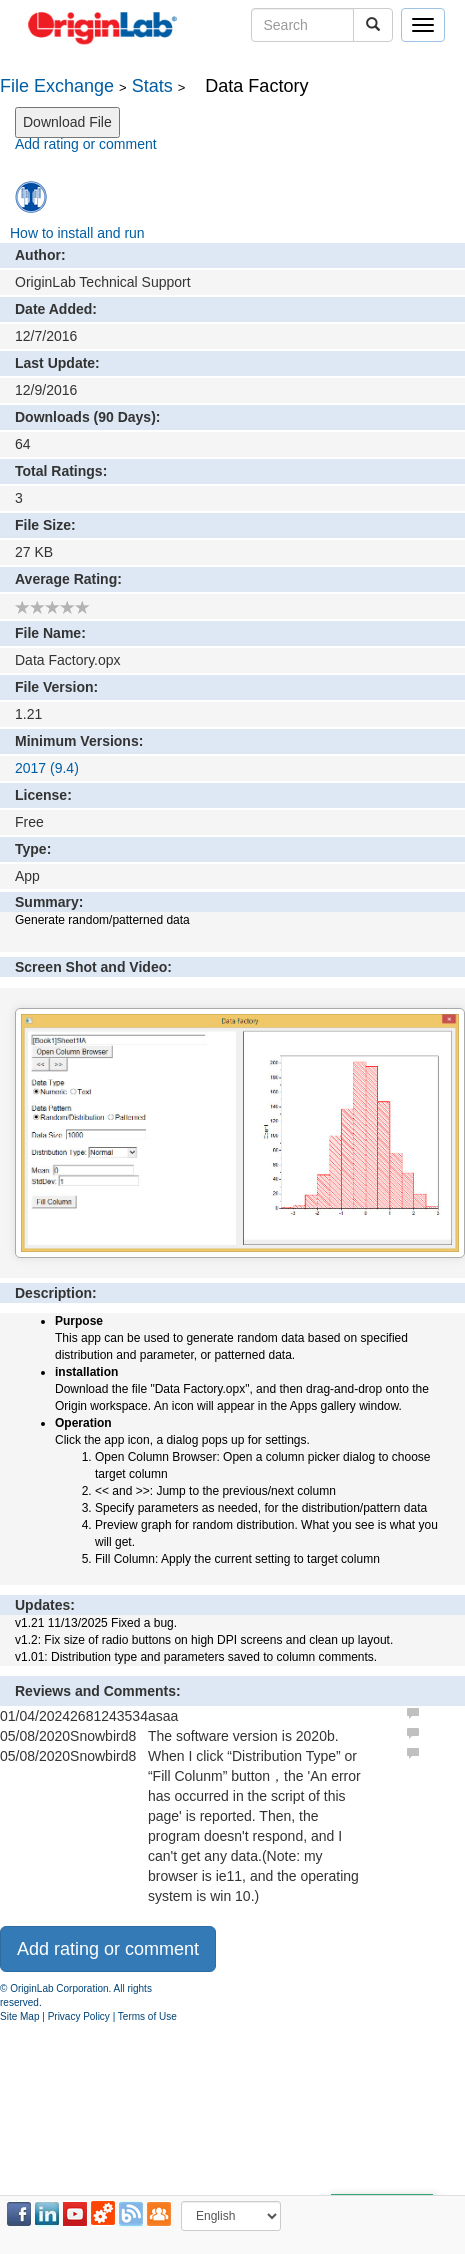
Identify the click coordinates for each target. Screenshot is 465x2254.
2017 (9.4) (47, 768)
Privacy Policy (79, 2016)
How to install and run (77, 233)
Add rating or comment (86, 144)
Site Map (19, 2016)
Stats (152, 86)
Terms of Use (147, 2016)
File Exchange (57, 86)
